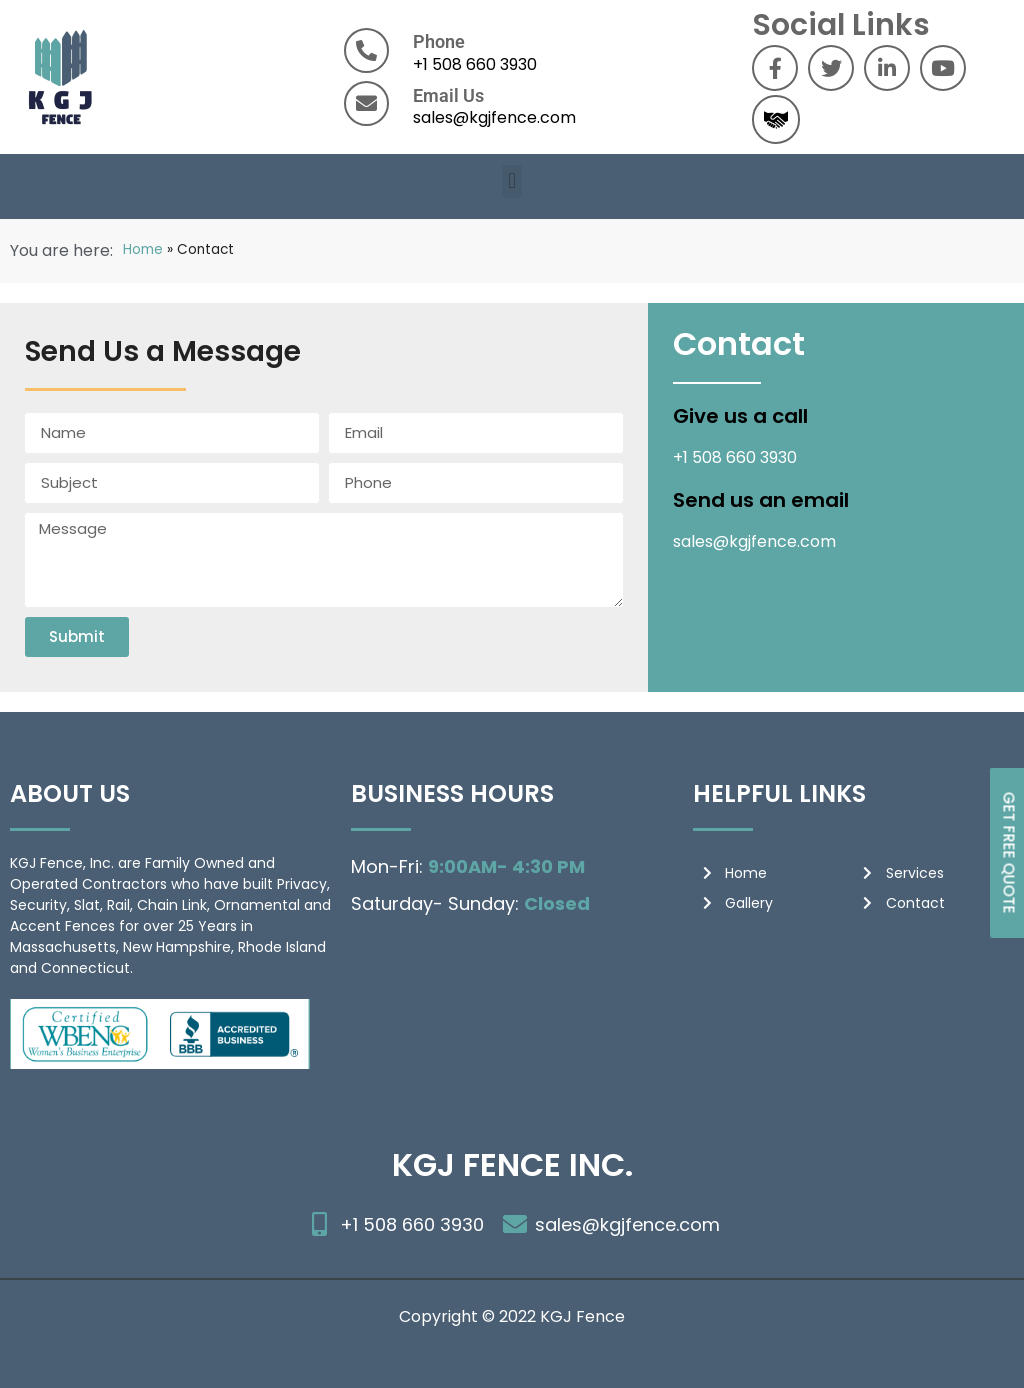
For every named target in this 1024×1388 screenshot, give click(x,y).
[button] (511, 181)
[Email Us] (366, 103)
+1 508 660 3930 (475, 64)
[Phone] (366, 50)
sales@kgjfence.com (494, 117)
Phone (439, 41)
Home (143, 249)
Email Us (448, 95)
